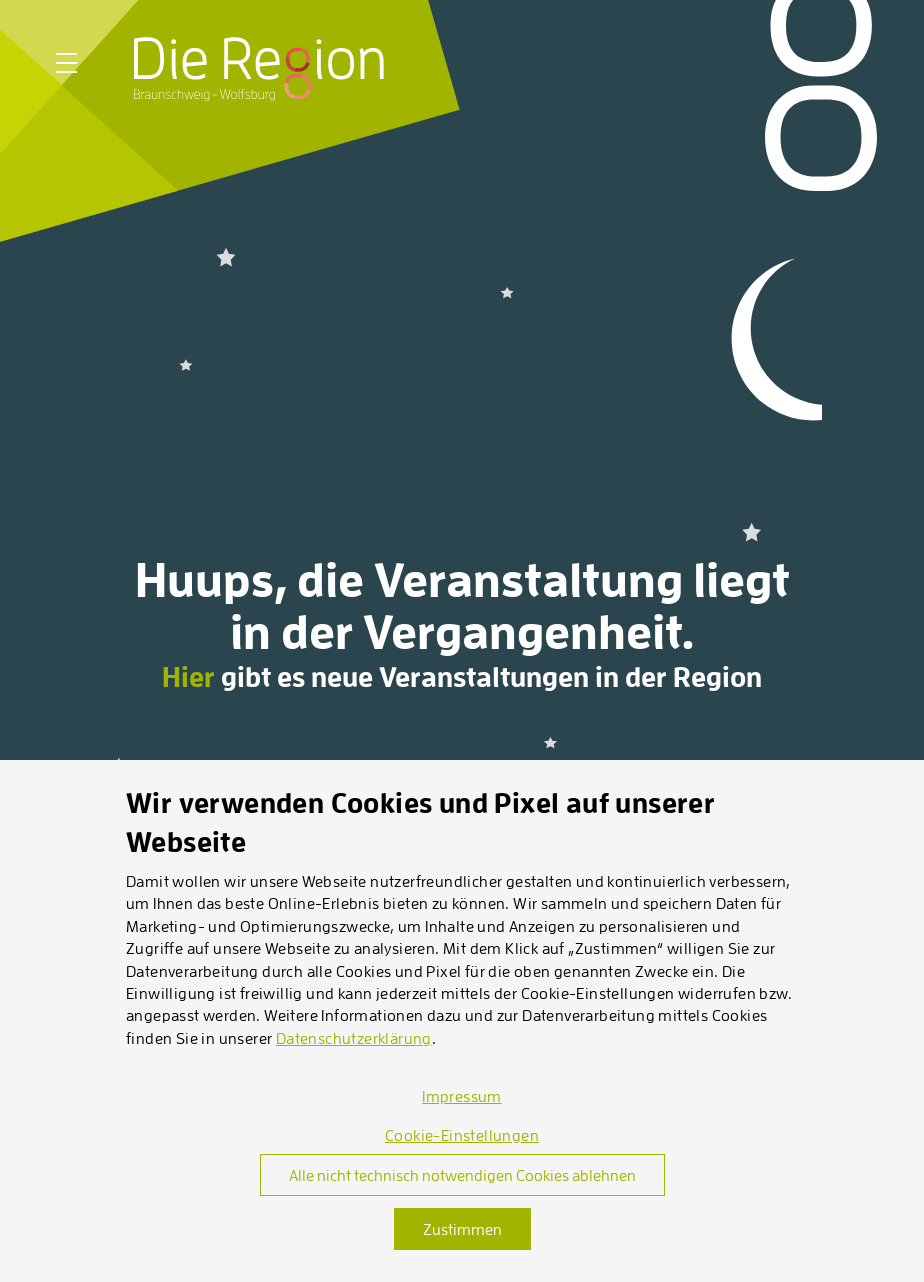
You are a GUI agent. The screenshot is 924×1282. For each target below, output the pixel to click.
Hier (188, 677)
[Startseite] (259, 69)
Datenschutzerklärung (354, 1038)
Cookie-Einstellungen (462, 1135)
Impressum (462, 1096)
